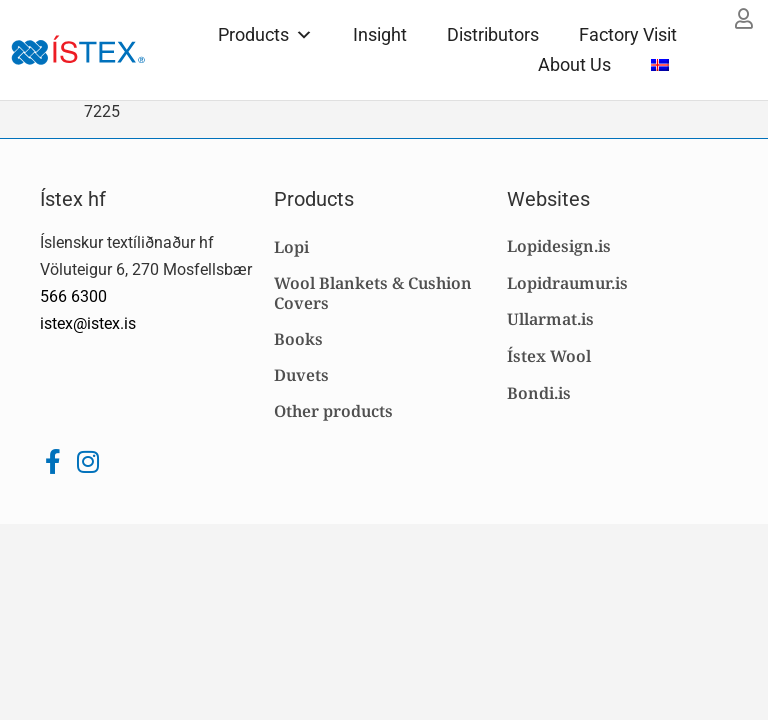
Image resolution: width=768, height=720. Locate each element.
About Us (574, 64)
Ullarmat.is (550, 319)
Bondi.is (539, 393)
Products (265, 34)
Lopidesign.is (559, 246)
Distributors (493, 34)
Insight (380, 34)
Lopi (291, 247)
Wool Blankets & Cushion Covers (373, 293)
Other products (333, 411)
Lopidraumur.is (567, 283)
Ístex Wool (549, 356)
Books (298, 339)
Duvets (301, 375)
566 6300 (73, 296)
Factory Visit (628, 34)
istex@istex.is (88, 323)
